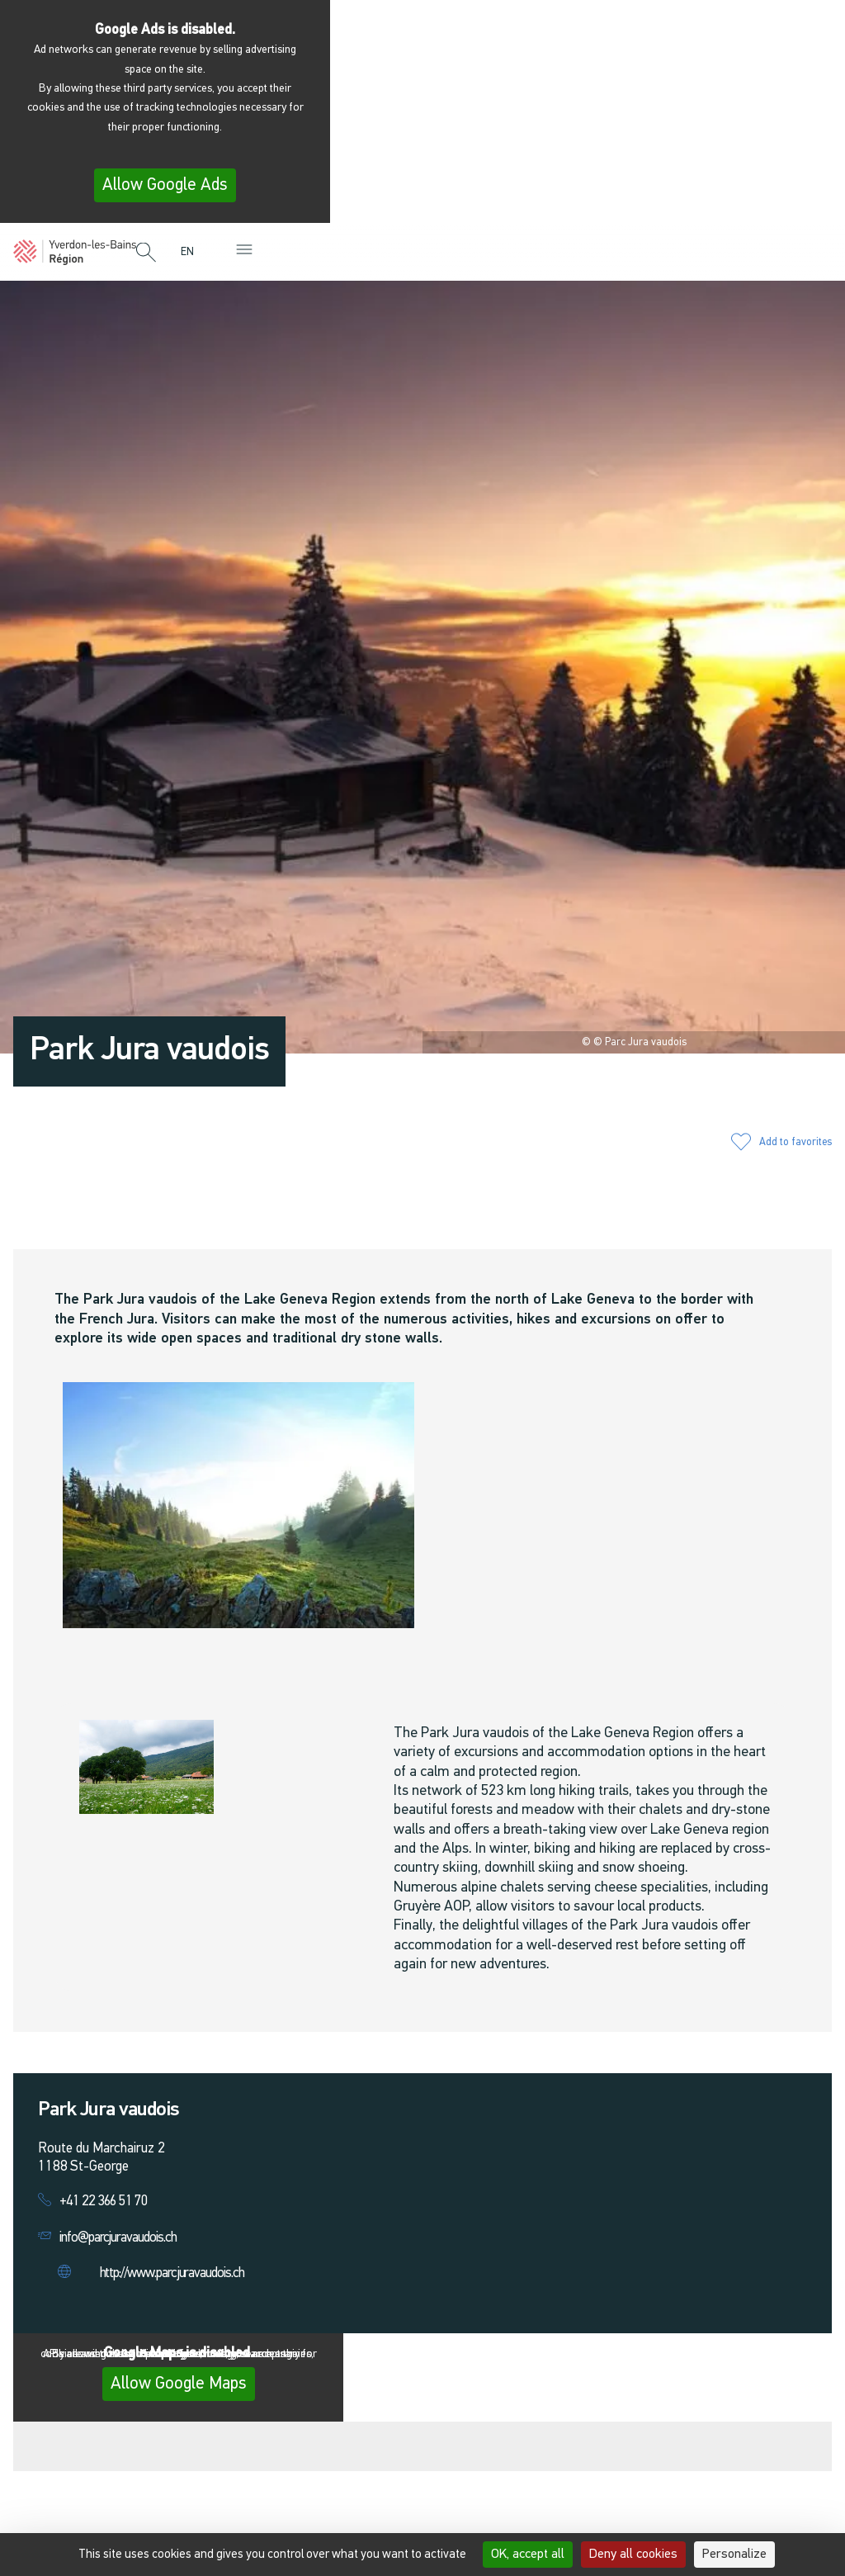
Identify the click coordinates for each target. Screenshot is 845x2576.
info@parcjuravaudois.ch (118, 2238)
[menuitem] (191, 252)
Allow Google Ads (165, 185)
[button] (146, 253)
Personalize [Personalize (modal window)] (734, 2554)
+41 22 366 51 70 (103, 2202)
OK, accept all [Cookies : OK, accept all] (527, 2554)
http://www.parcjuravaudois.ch (172, 2273)
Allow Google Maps (179, 2384)
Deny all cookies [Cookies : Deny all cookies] (633, 2554)
